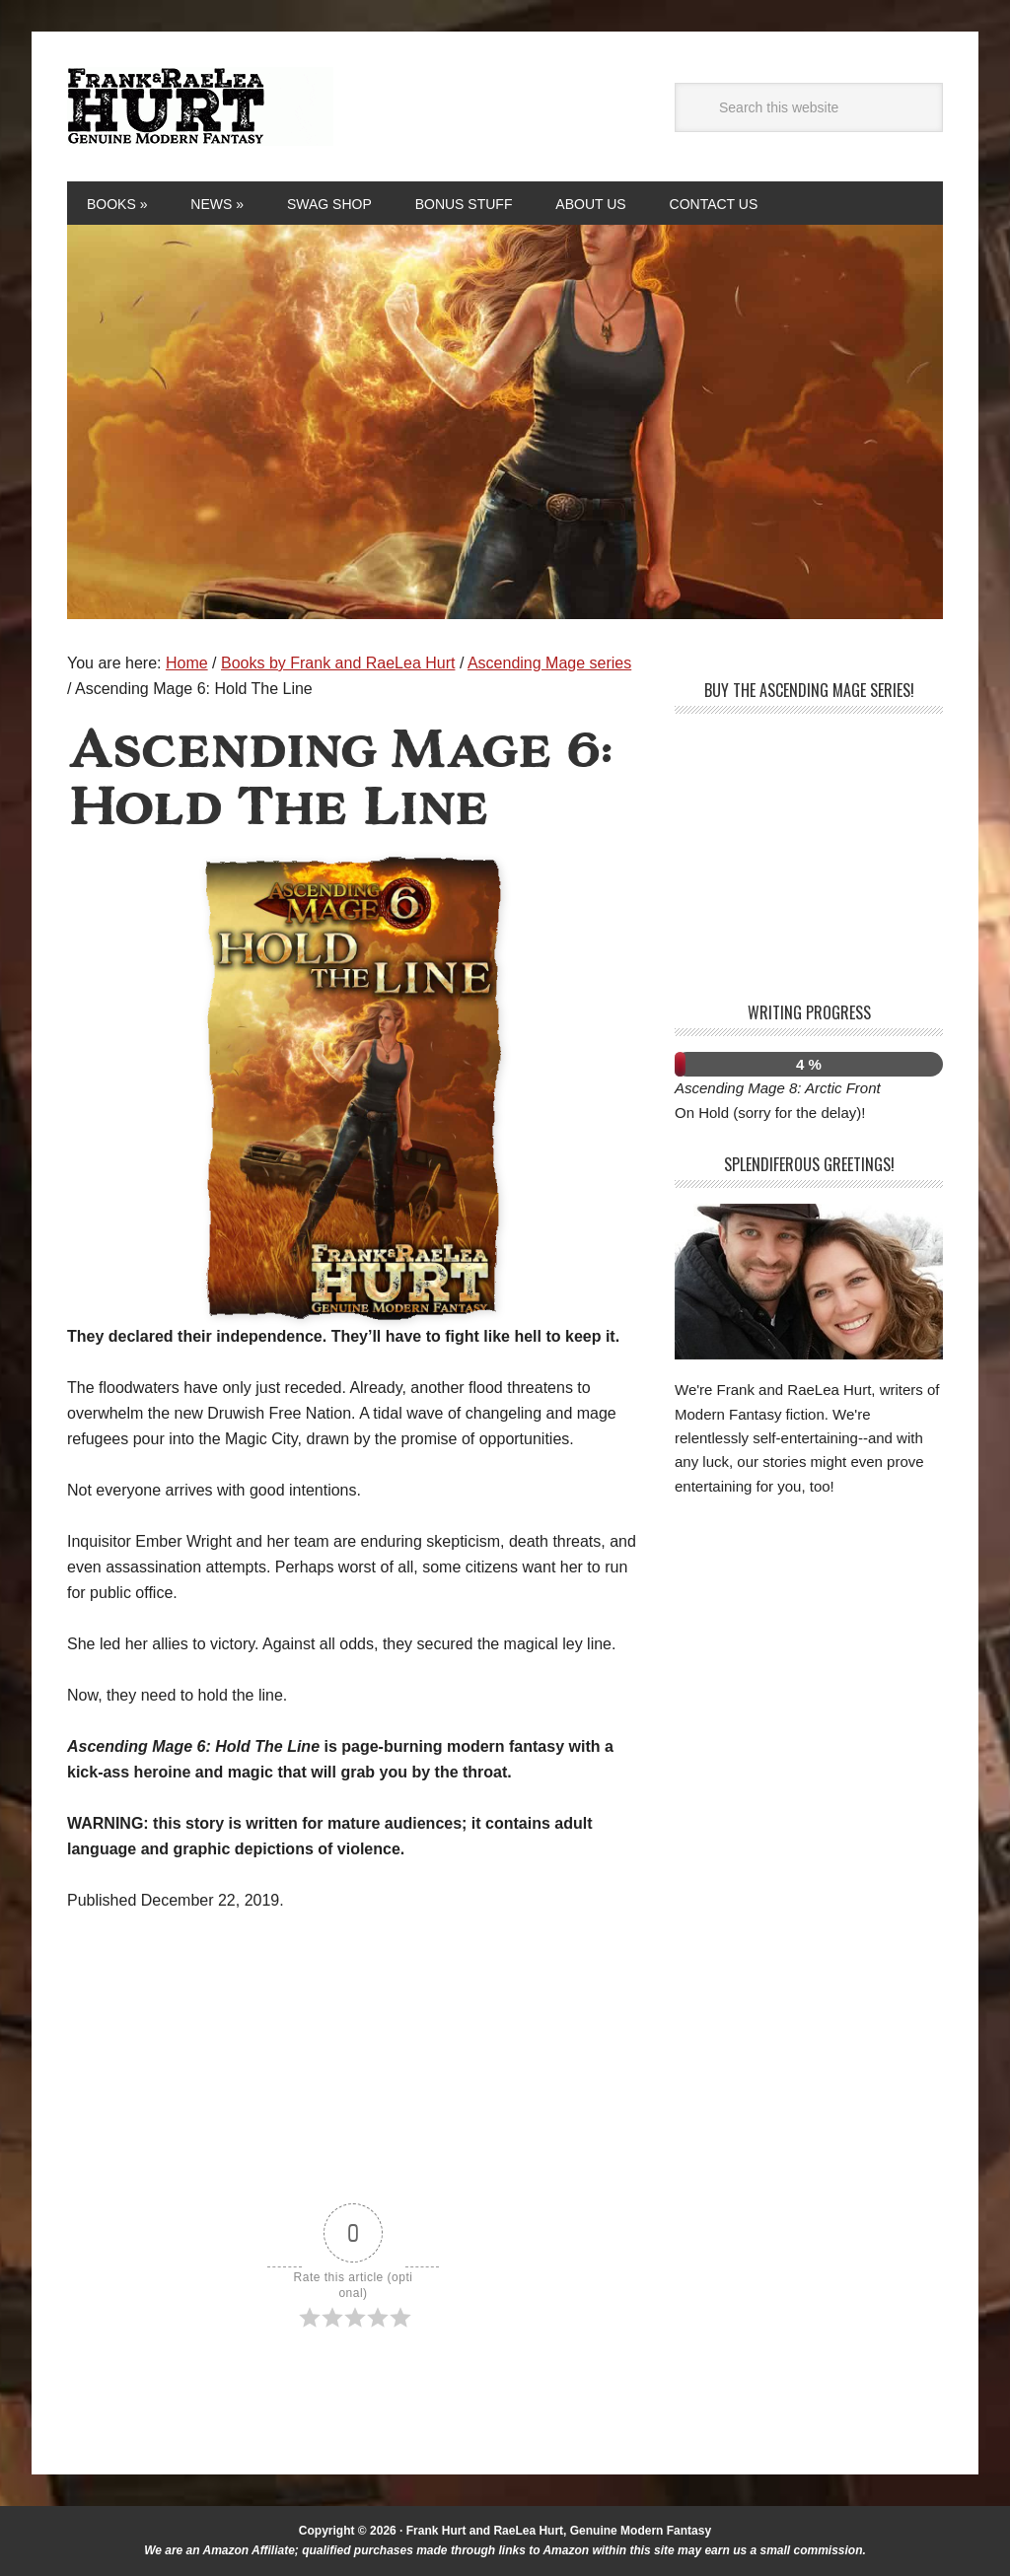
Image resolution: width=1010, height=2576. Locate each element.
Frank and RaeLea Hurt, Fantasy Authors (200, 106)
